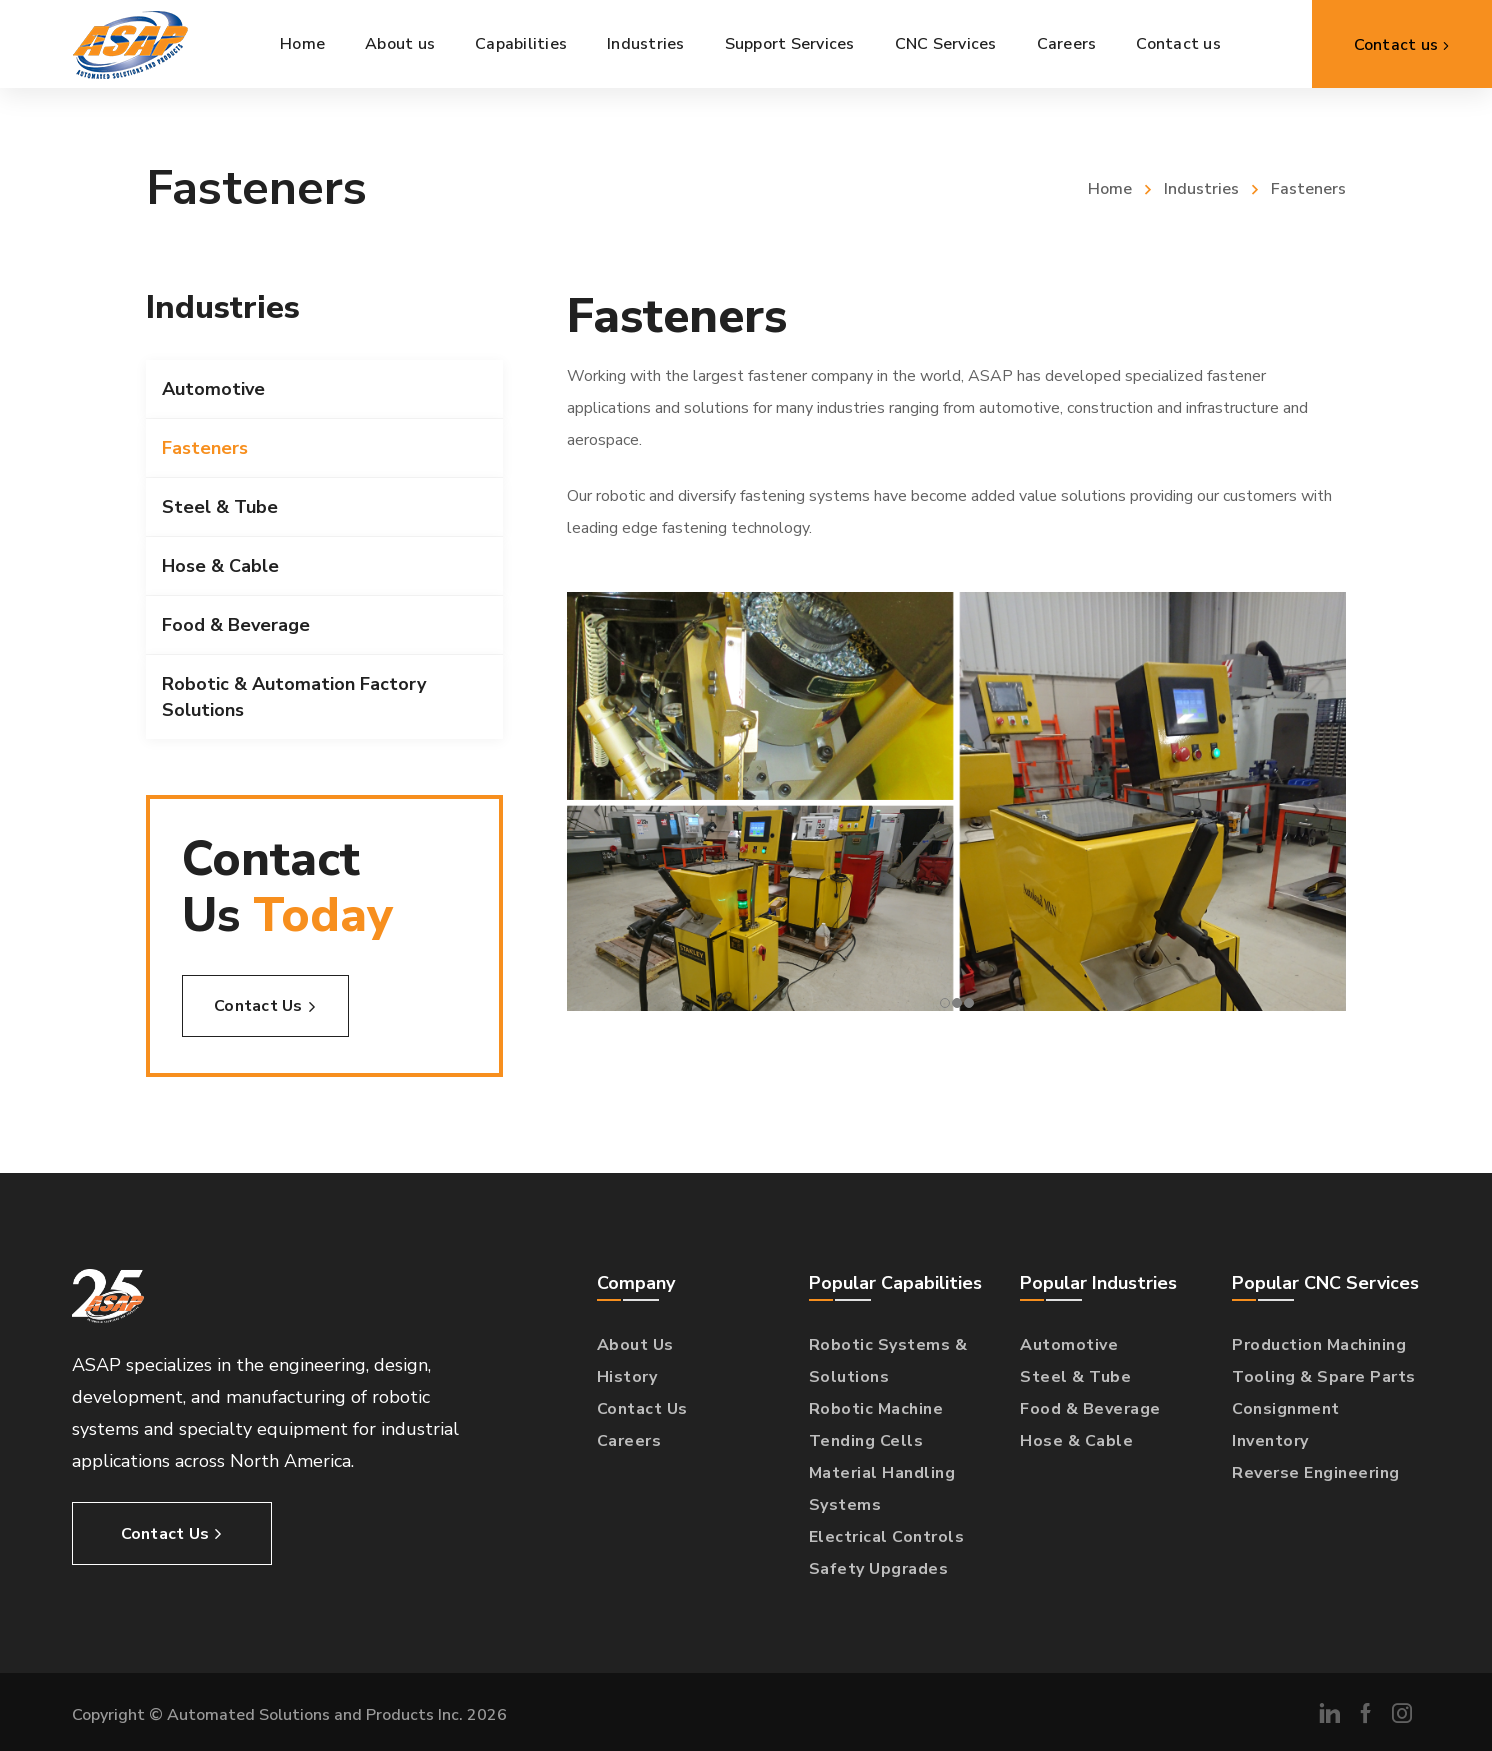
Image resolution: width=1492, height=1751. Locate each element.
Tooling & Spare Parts (1324, 1377)
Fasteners (205, 448)
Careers (629, 1441)
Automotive (213, 389)
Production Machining (1319, 1345)
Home (1110, 189)
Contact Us (642, 1409)
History (627, 1377)
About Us (635, 1345)
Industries (1201, 189)
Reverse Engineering (1316, 1473)
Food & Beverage (236, 625)
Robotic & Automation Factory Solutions (294, 697)
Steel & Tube (220, 507)
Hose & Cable (220, 566)
